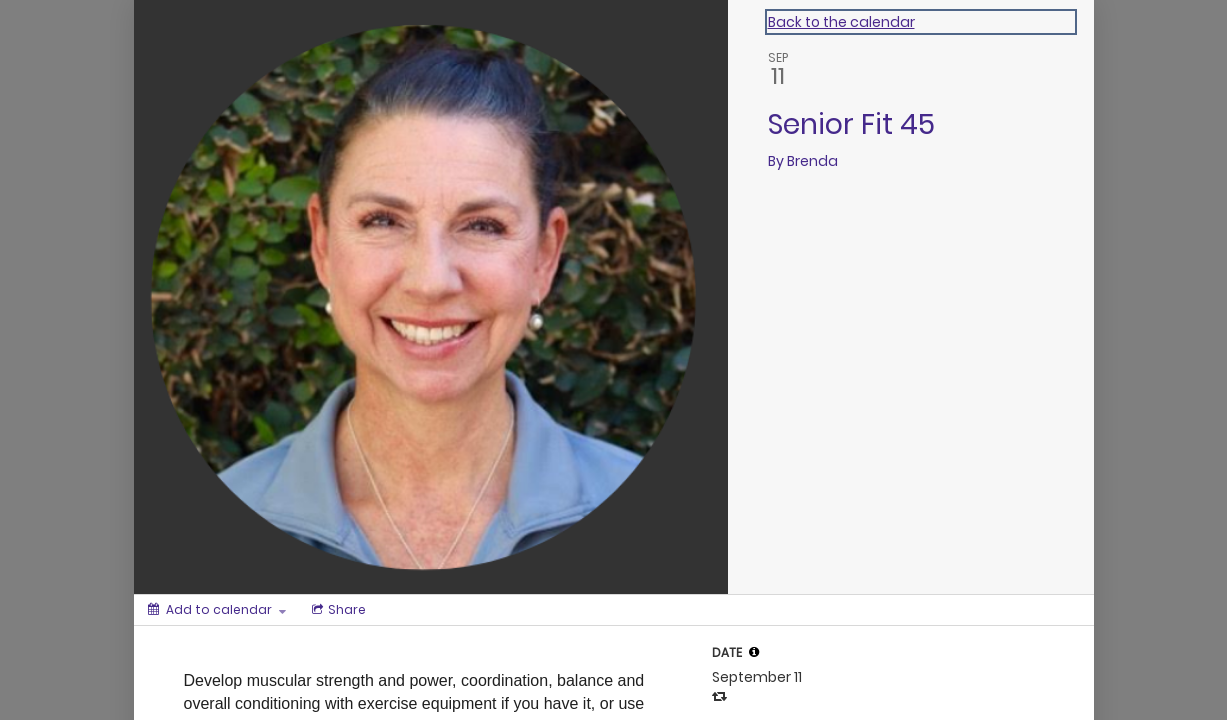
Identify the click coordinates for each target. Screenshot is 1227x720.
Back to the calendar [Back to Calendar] (841, 22)
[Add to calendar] (217, 610)
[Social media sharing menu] (337, 610)
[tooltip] (754, 652)
